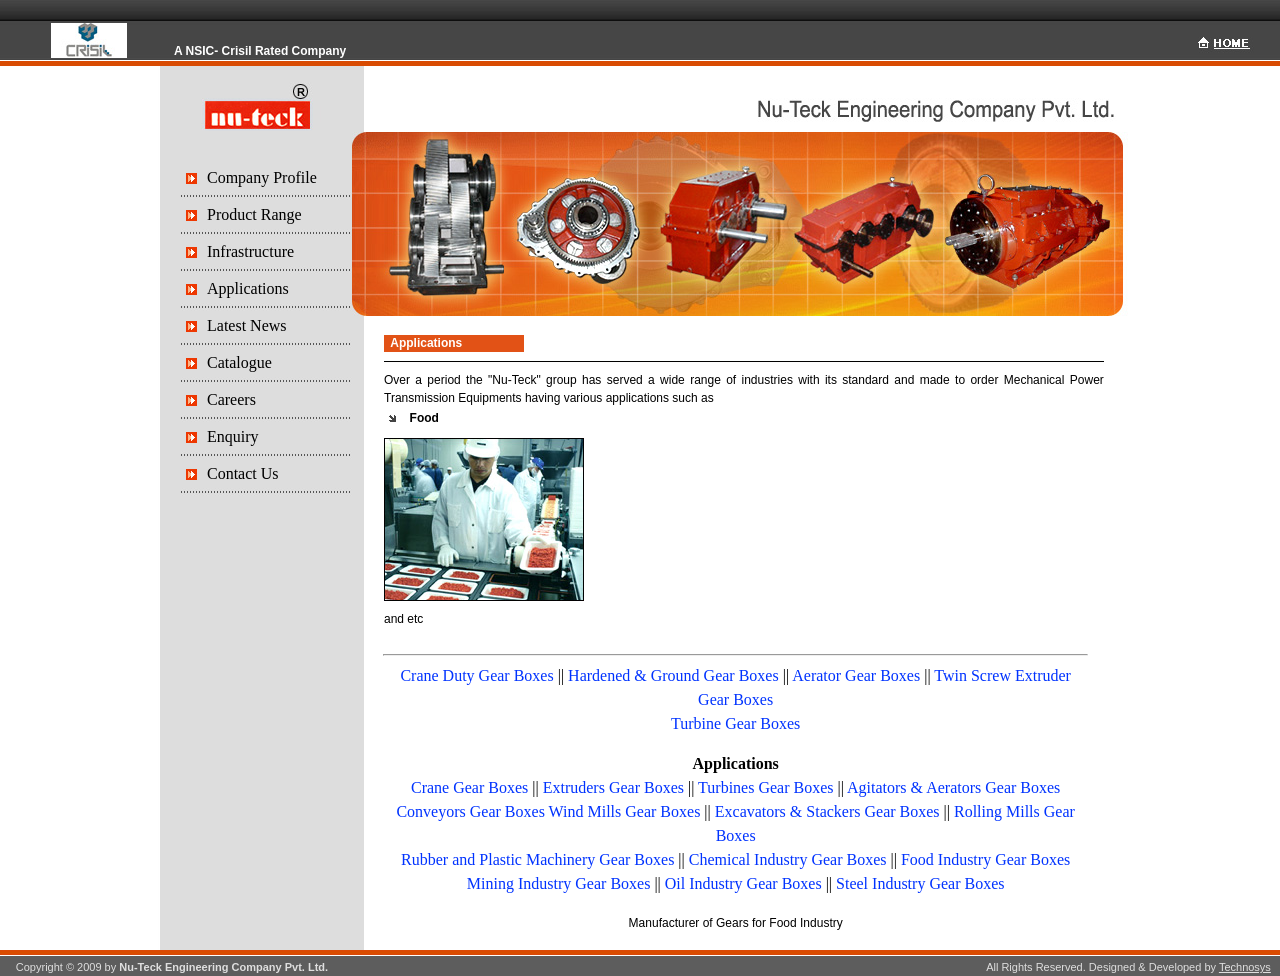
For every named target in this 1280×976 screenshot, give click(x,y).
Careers (231, 399)
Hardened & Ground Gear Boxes (673, 675)
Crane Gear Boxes (469, 787)
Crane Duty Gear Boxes (476, 675)
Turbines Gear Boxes (765, 787)
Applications (248, 288)
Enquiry (233, 436)
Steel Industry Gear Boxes (920, 883)
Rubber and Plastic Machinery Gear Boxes (537, 859)
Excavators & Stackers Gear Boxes (827, 811)
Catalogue (239, 362)
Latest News (247, 325)
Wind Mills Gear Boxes (625, 811)
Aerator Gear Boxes (856, 675)
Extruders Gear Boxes (613, 787)
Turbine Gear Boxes (735, 723)
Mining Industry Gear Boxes (559, 883)
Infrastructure (250, 251)
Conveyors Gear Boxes (470, 811)
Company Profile (262, 177)
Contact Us (243, 473)
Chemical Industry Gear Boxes (788, 859)
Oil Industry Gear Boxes (743, 883)
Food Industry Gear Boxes (985, 859)
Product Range (254, 214)
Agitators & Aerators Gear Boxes (953, 787)
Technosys (1245, 967)
